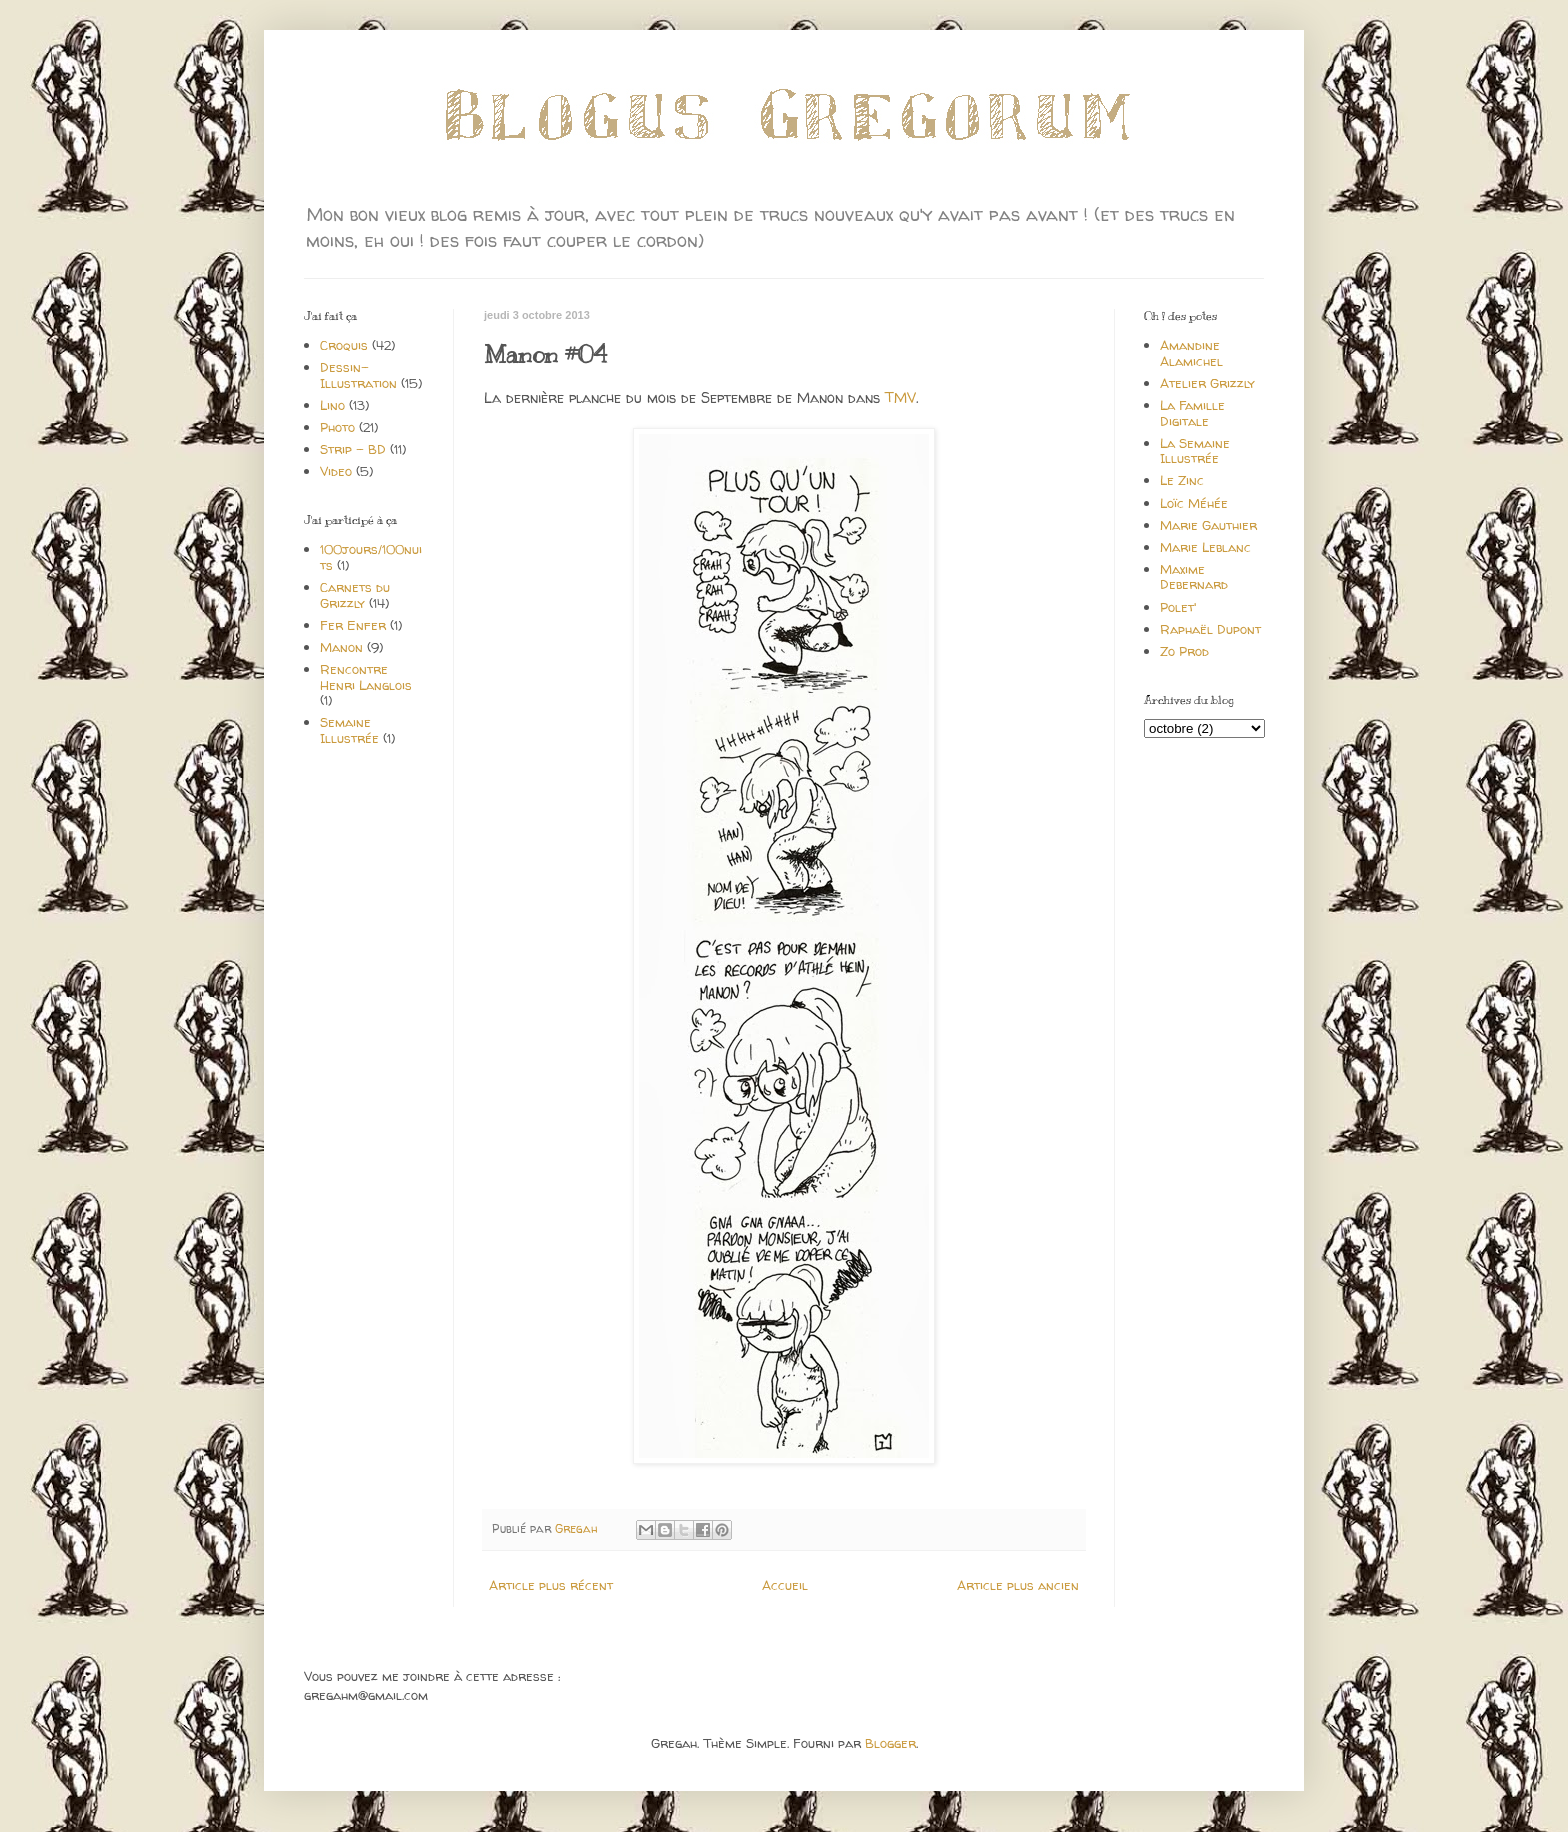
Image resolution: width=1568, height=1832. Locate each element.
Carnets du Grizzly (355, 595)
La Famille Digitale (1192, 413)
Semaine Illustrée (349, 730)
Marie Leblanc (1205, 547)
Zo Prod (1184, 651)
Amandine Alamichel (1191, 353)
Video (336, 471)
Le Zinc (1182, 480)
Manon (341, 647)
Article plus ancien (1018, 1585)
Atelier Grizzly (1207, 383)
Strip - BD (353, 449)
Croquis (344, 345)
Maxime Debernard (1194, 577)
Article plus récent (551, 1585)
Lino (332, 405)
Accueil (785, 1585)
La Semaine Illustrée (1195, 451)
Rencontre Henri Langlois (366, 677)
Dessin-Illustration (358, 375)
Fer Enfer (353, 625)
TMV (900, 398)
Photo (337, 427)
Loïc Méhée (1194, 503)
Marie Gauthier (1208, 525)
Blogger (890, 1743)
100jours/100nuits (371, 557)
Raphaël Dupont (1210, 629)
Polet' (1178, 607)
